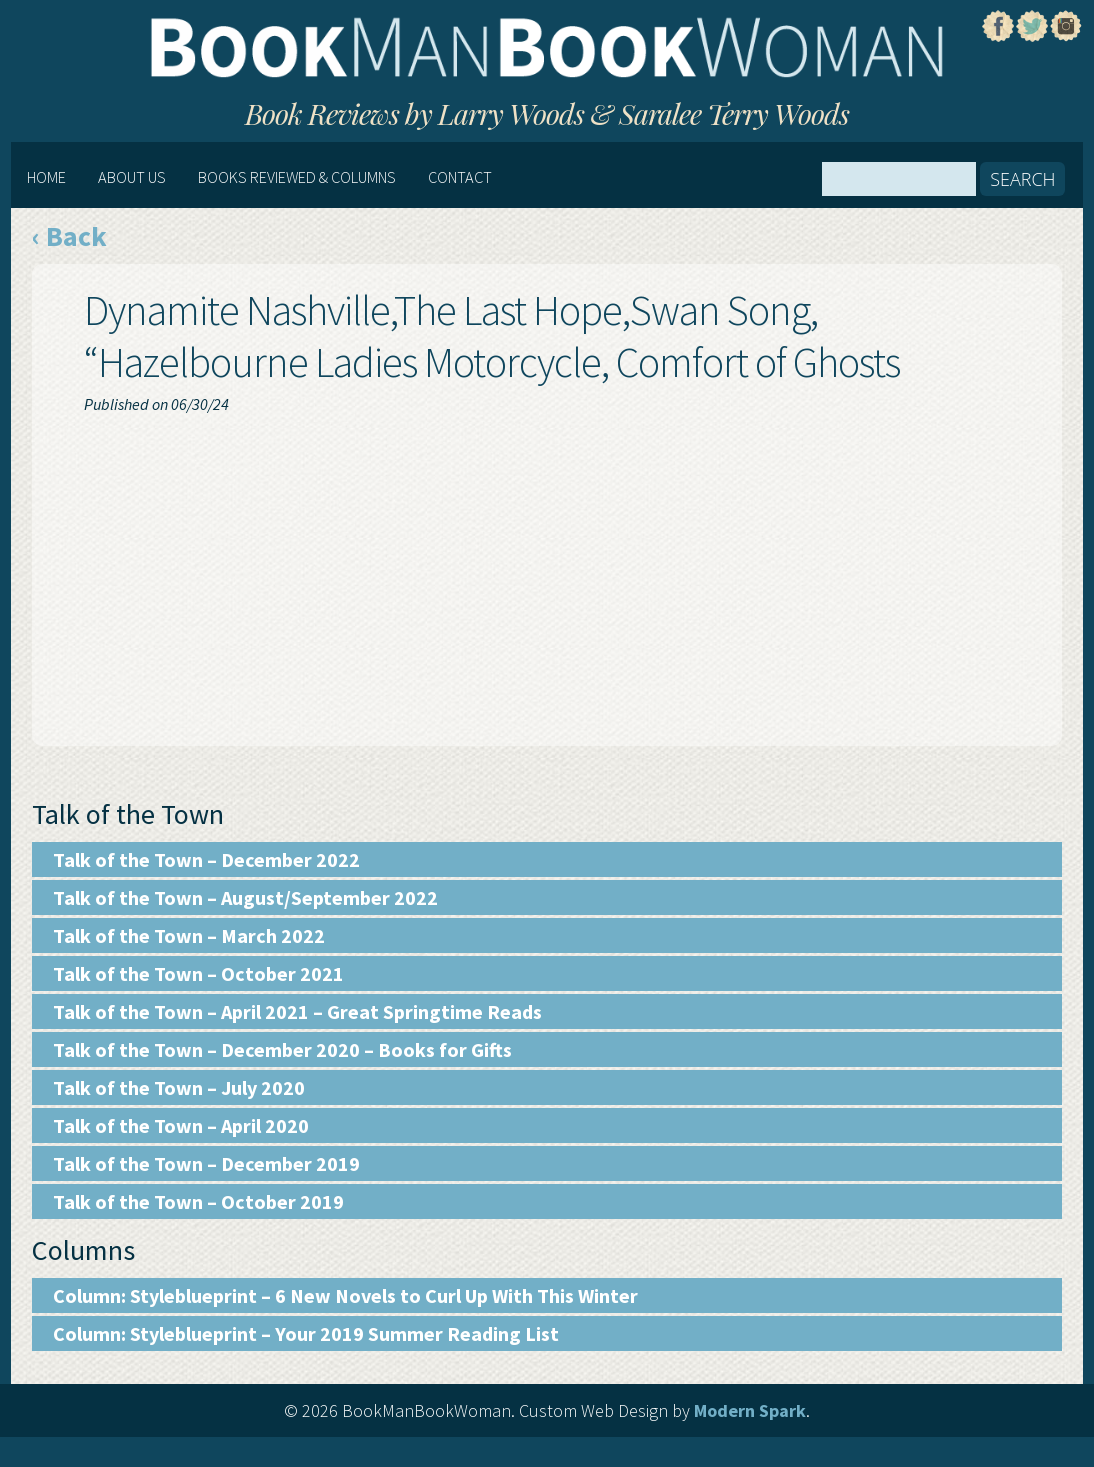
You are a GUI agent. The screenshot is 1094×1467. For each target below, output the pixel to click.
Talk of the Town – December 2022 (206, 859)
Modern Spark (750, 1410)
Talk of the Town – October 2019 (198, 1201)
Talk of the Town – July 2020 (179, 1087)
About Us (132, 177)
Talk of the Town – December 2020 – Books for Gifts (282, 1049)
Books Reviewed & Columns (297, 177)
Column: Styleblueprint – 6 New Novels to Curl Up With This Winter (345, 1295)
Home (46, 177)
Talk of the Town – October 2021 (198, 973)
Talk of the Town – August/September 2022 (245, 897)
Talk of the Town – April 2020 (181, 1125)
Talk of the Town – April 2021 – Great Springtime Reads (297, 1011)
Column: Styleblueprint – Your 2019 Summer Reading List (306, 1333)
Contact (460, 177)
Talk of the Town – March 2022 (189, 935)
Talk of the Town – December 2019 (206, 1163)
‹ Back (69, 236)
